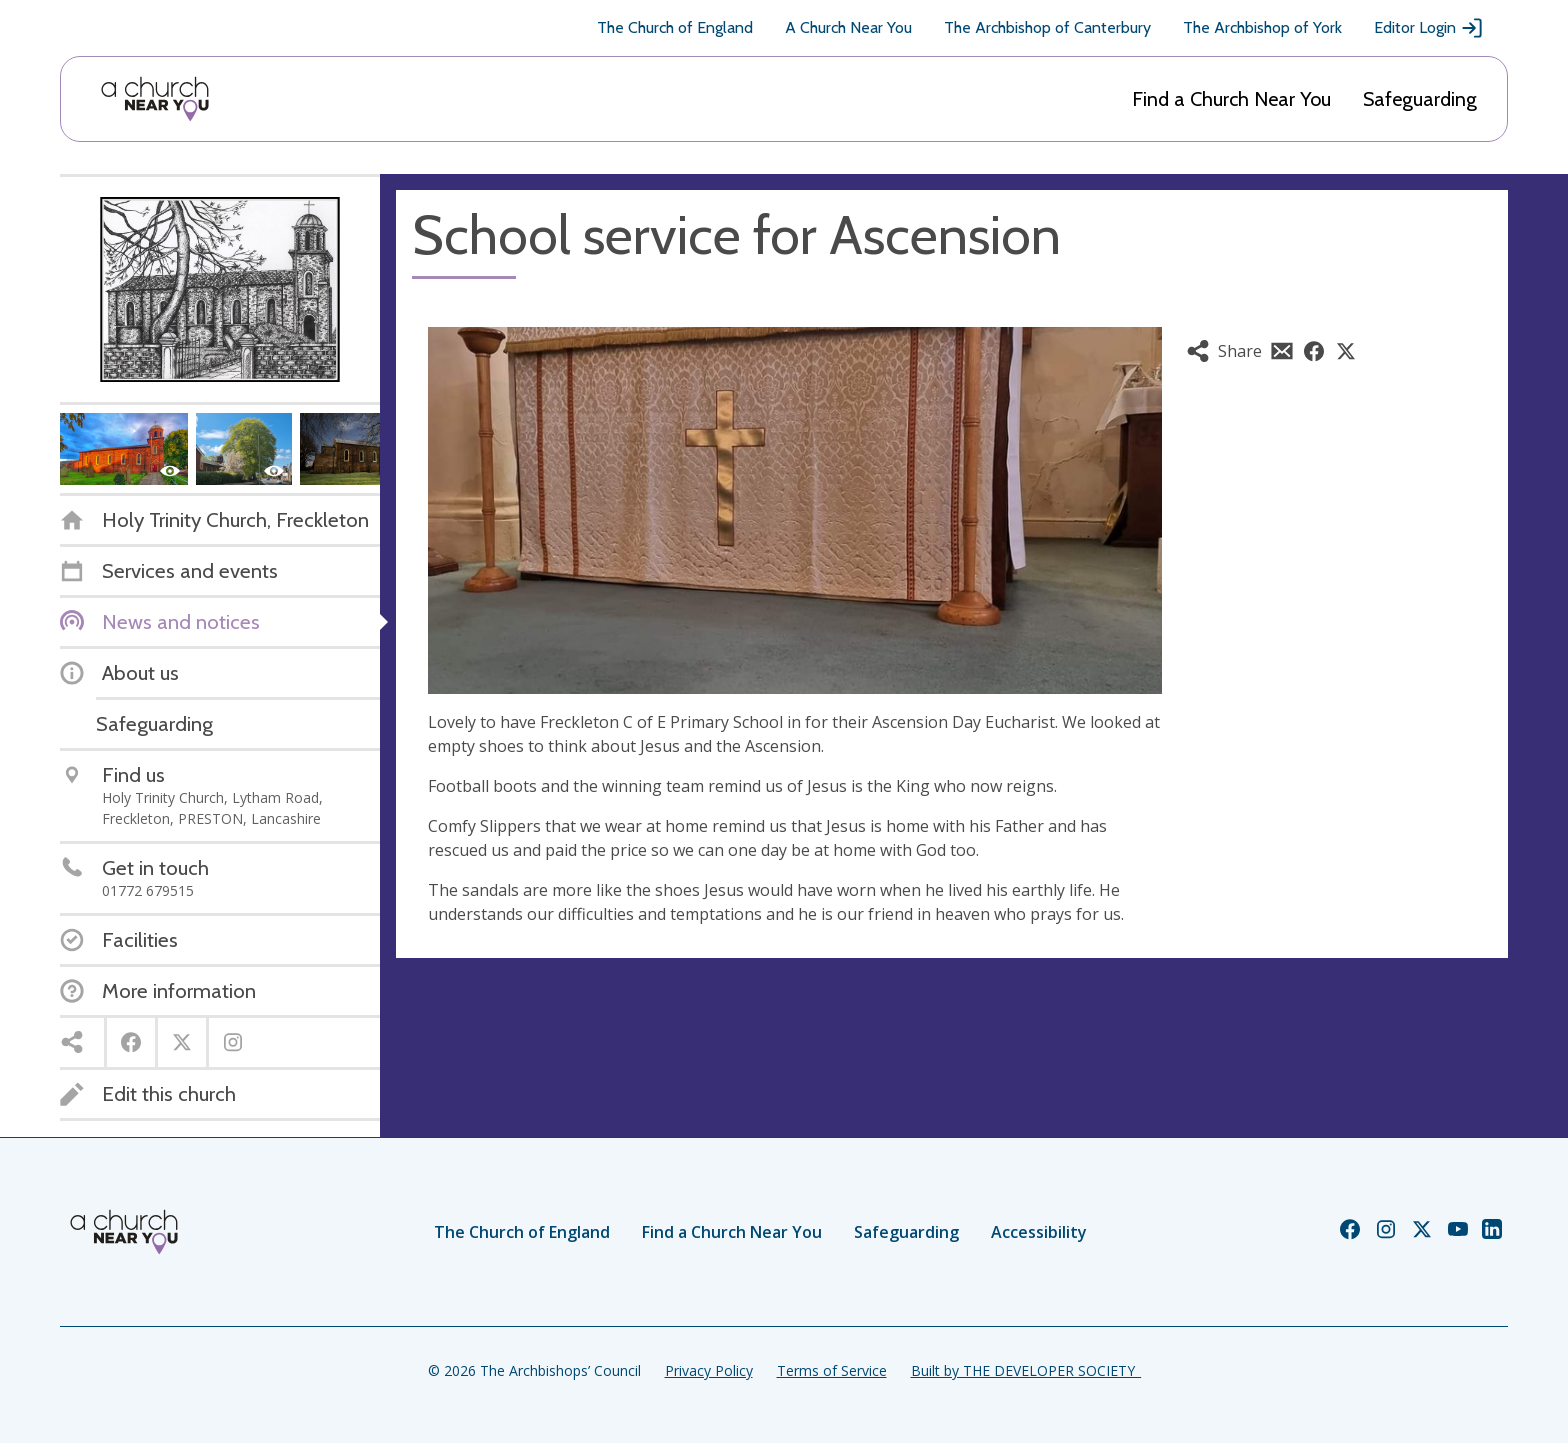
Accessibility (1039, 1232)
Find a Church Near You (1231, 99)
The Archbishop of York (1262, 27)
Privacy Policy (709, 1370)
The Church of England (675, 27)
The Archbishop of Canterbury (1047, 27)
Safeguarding (1420, 99)
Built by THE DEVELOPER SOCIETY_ (1026, 1370)
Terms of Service (832, 1370)
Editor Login (1429, 28)
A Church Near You (848, 27)
